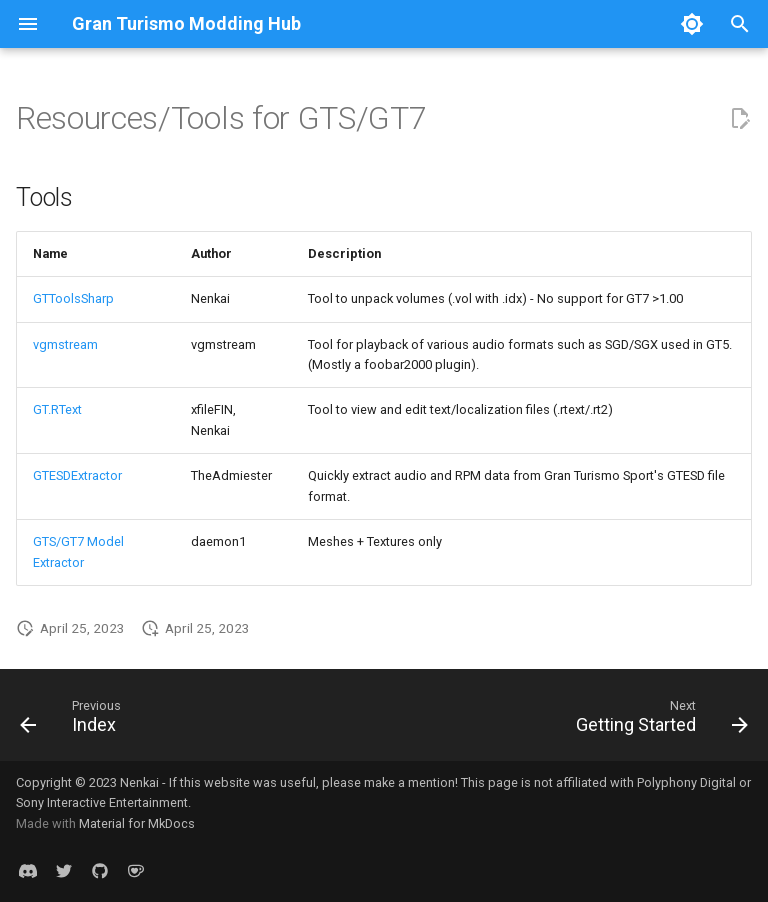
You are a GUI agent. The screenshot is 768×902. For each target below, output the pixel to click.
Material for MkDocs (137, 823)
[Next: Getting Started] (658, 721)
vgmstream (65, 344)
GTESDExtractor (77, 475)
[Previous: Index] (74, 721)
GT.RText (57, 409)
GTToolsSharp (73, 298)
